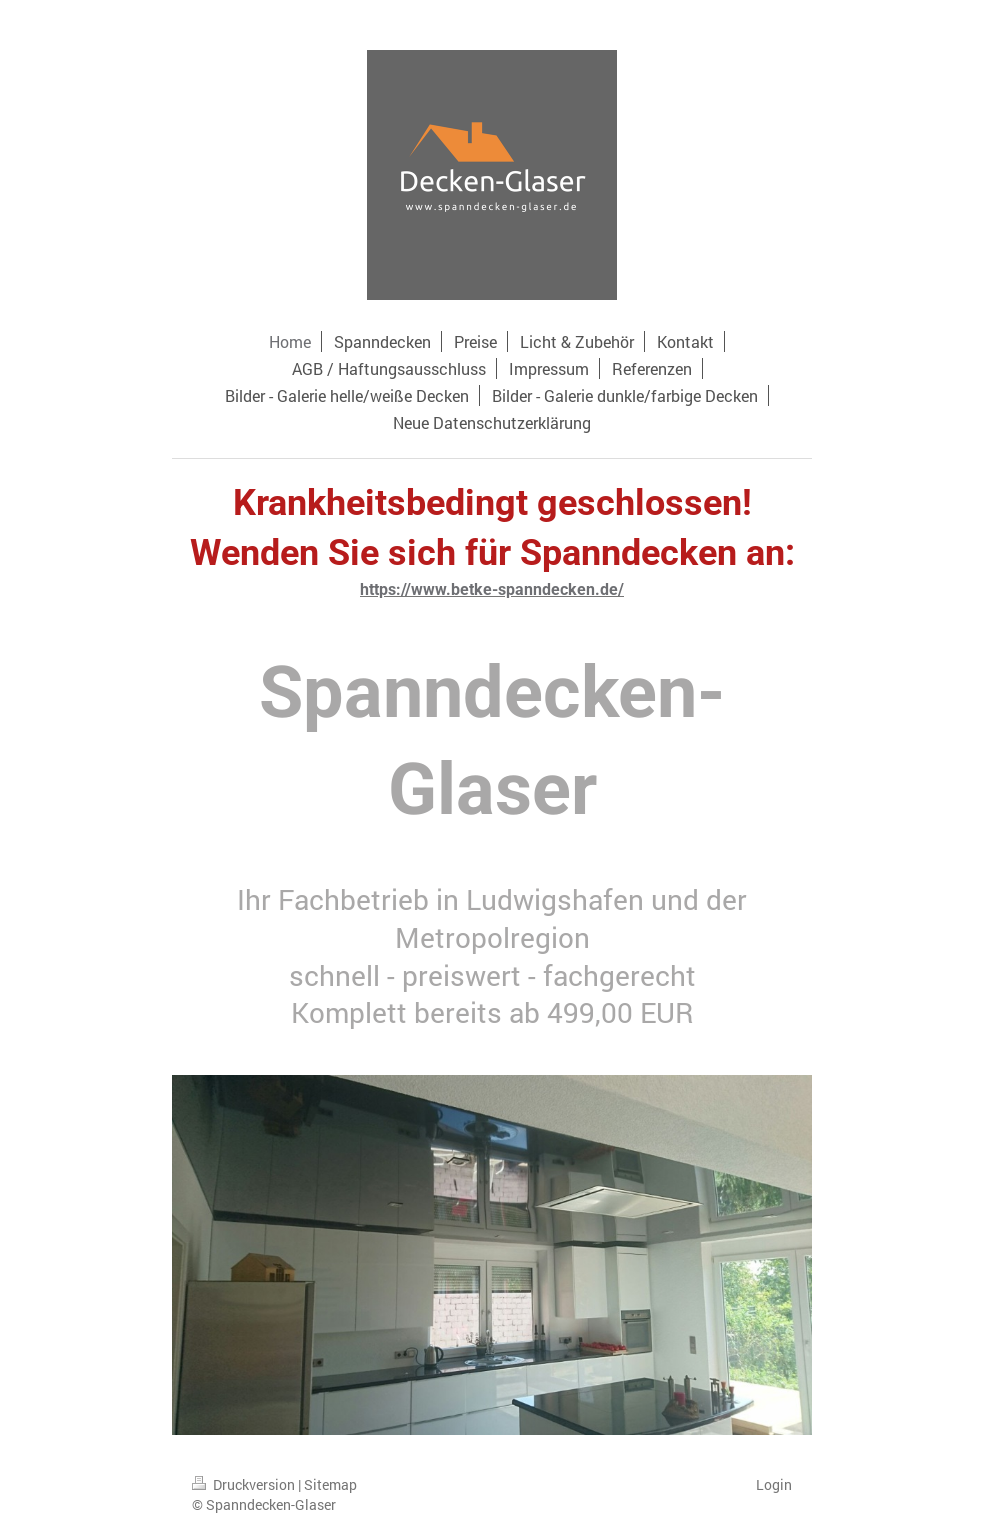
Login (774, 1484)
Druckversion (245, 1484)
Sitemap (330, 1484)
